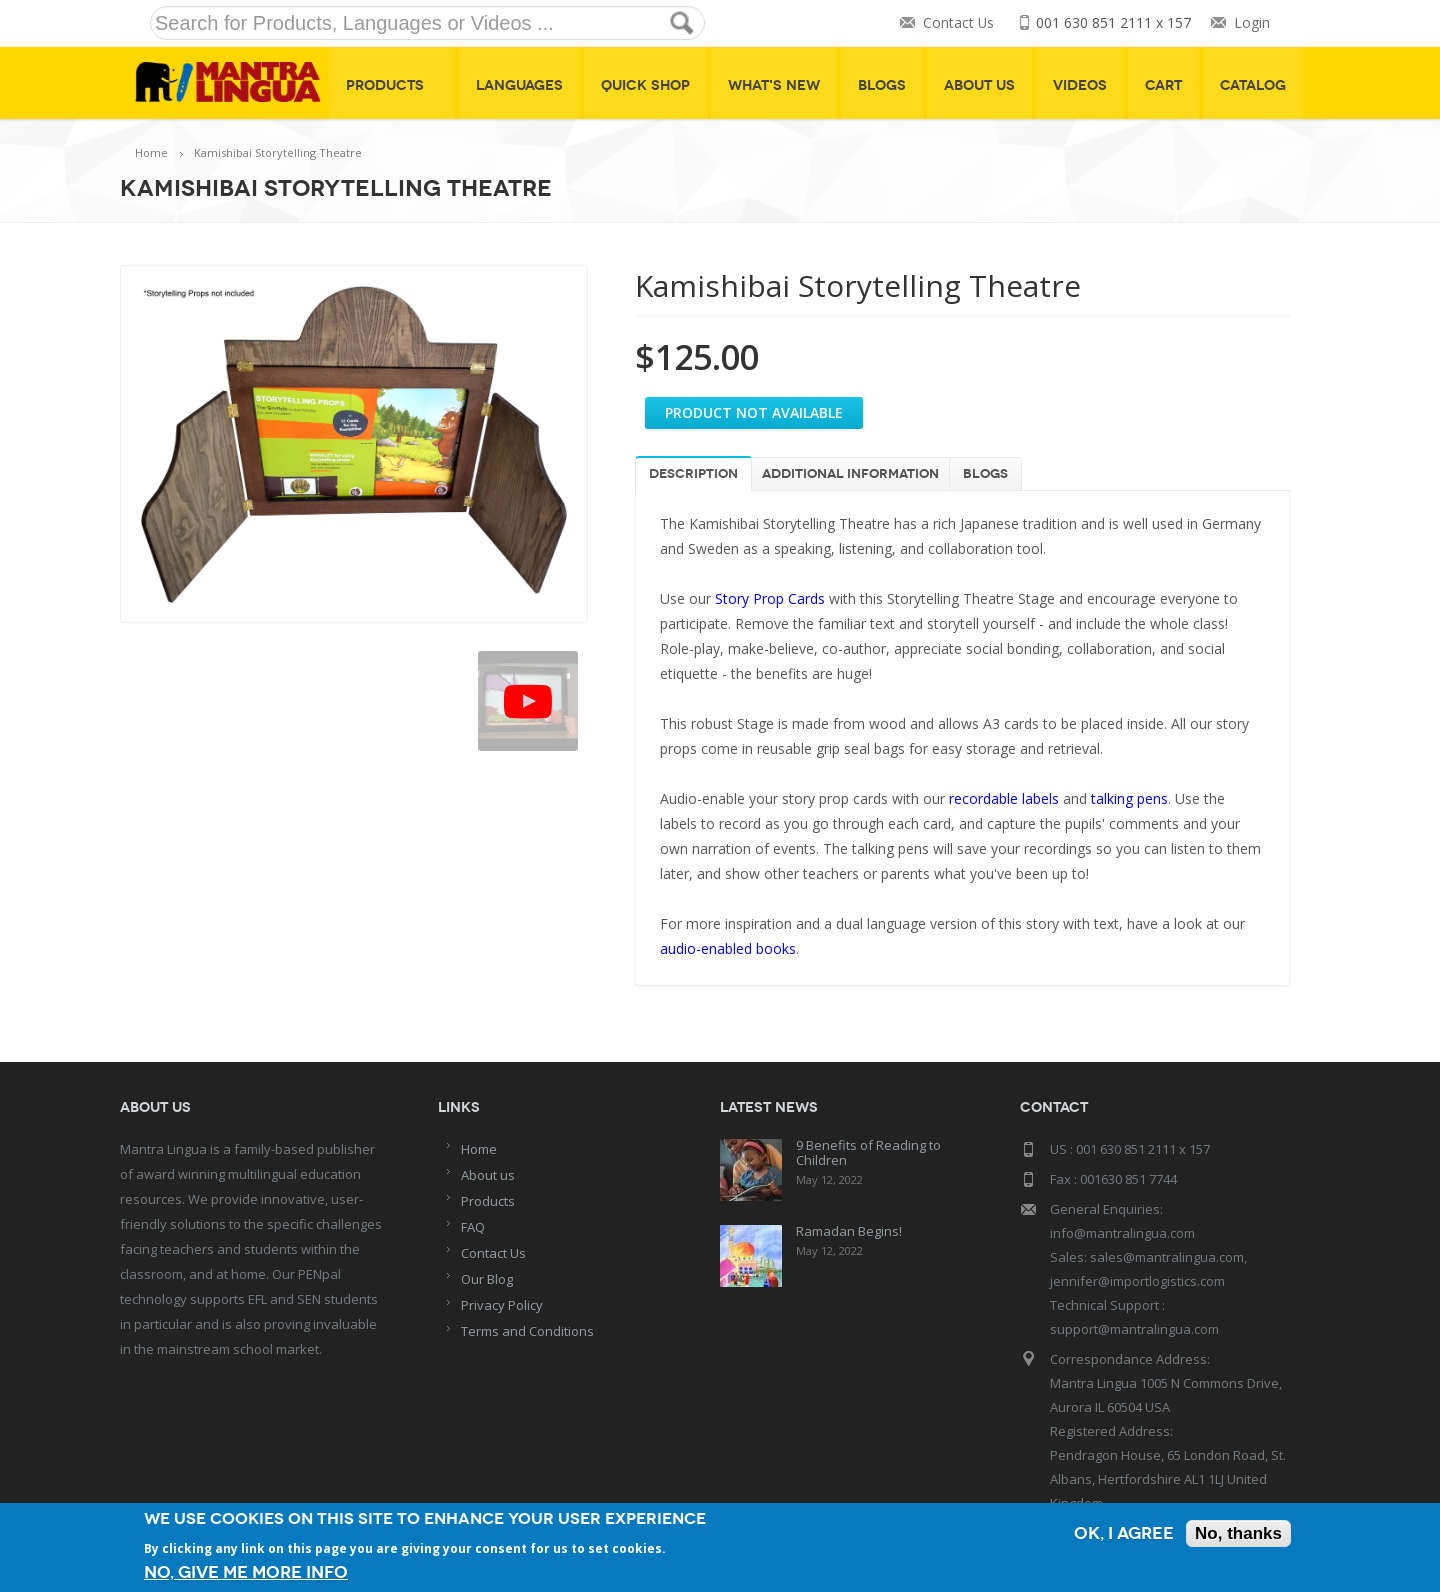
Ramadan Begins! (849, 1231)
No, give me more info (246, 1572)
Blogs (882, 85)
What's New (774, 85)
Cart (1163, 85)
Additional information (850, 474)
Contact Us (958, 23)
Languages (519, 85)
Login (1252, 23)
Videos (1080, 85)
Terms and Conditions (527, 1331)
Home (151, 152)
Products (392, 85)
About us (488, 1175)
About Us (979, 85)
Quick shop (645, 85)
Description (693, 474)
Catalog (1253, 85)
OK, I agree (1124, 1533)
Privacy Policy (502, 1305)
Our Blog (487, 1279)
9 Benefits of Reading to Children (868, 1152)
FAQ (473, 1227)
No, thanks (1238, 1533)
